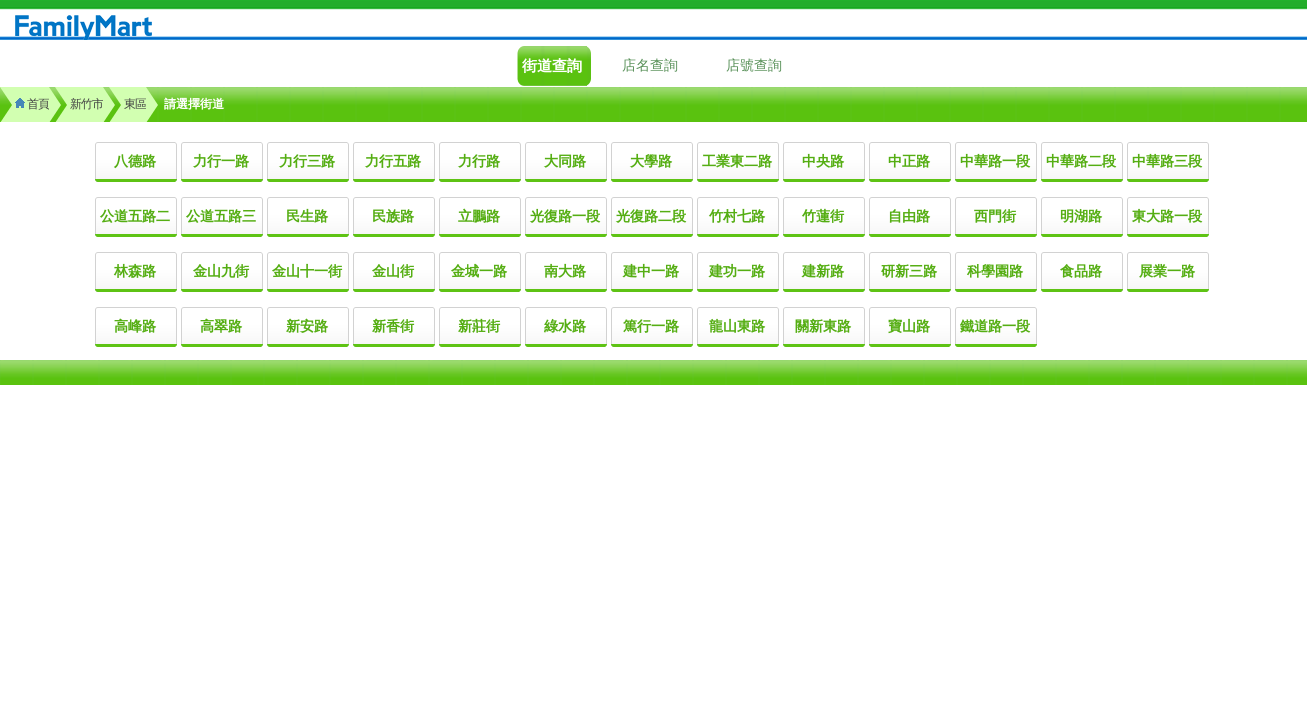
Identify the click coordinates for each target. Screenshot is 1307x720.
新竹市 (86, 104)
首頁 (32, 104)
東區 (135, 104)
